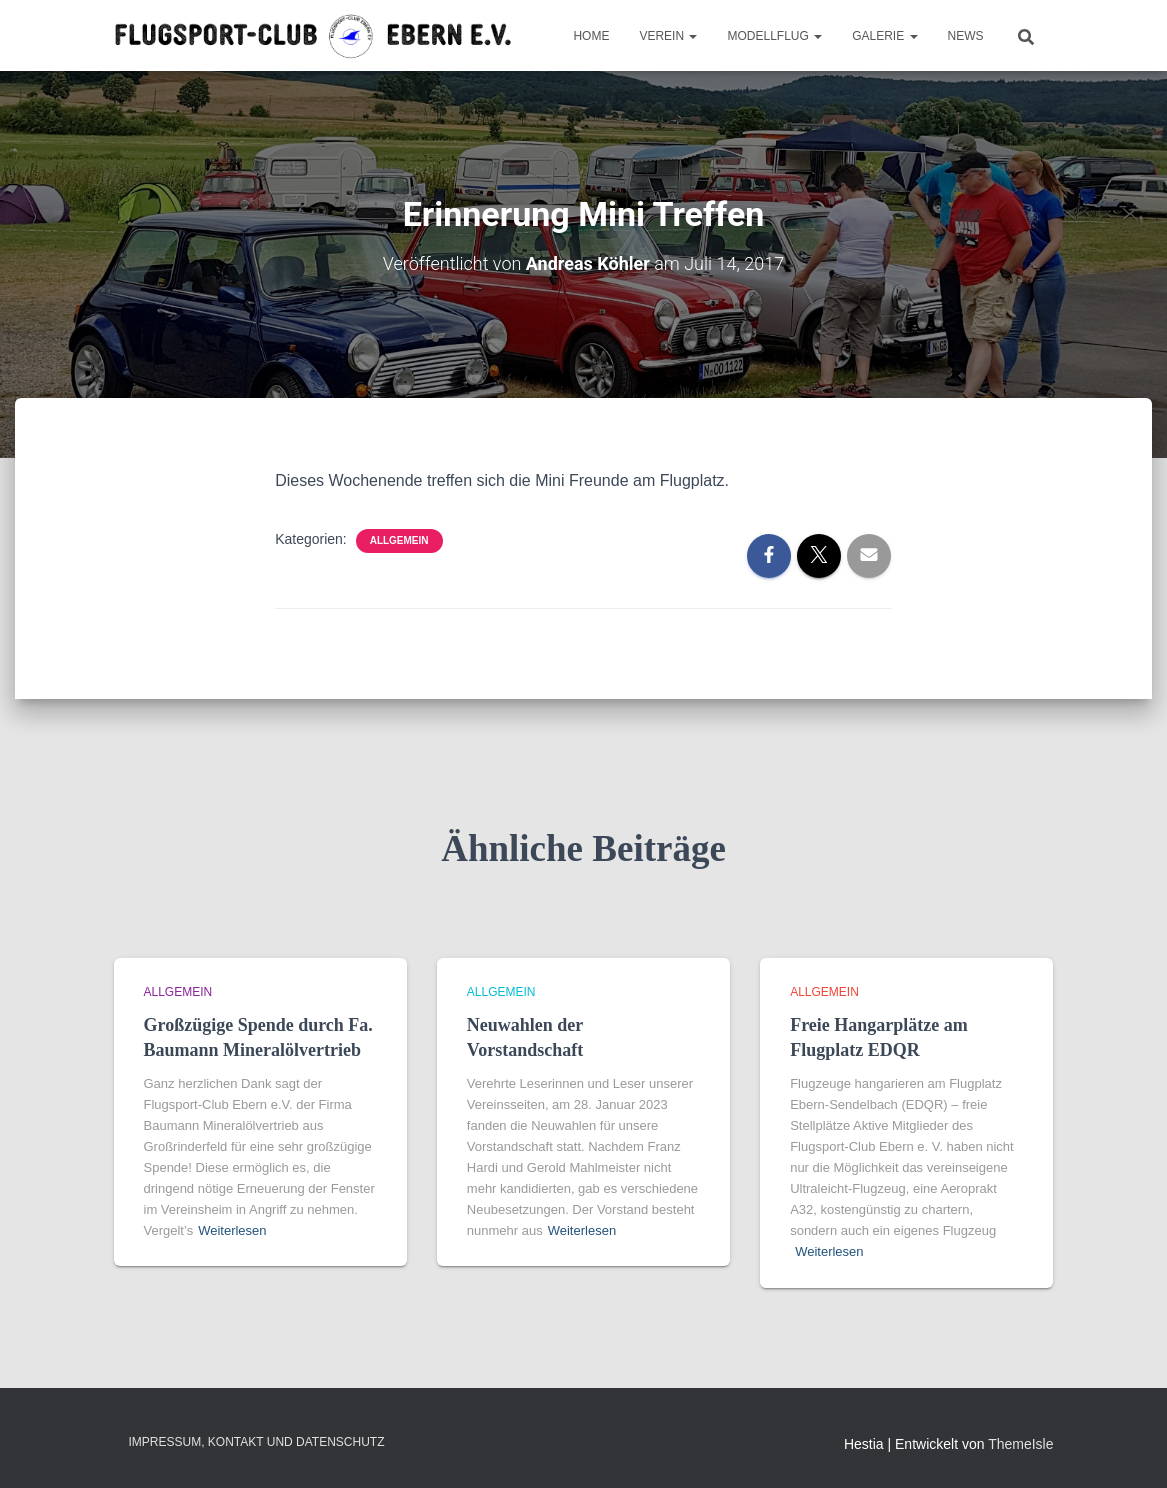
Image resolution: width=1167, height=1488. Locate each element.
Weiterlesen (232, 1230)
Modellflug (774, 36)
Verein (668, 36)
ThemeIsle (1020, 1444)
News (966, 36)
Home (591, 36)
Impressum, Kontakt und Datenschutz (257, 1442)
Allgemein (399, 540)
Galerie (884, 36)
